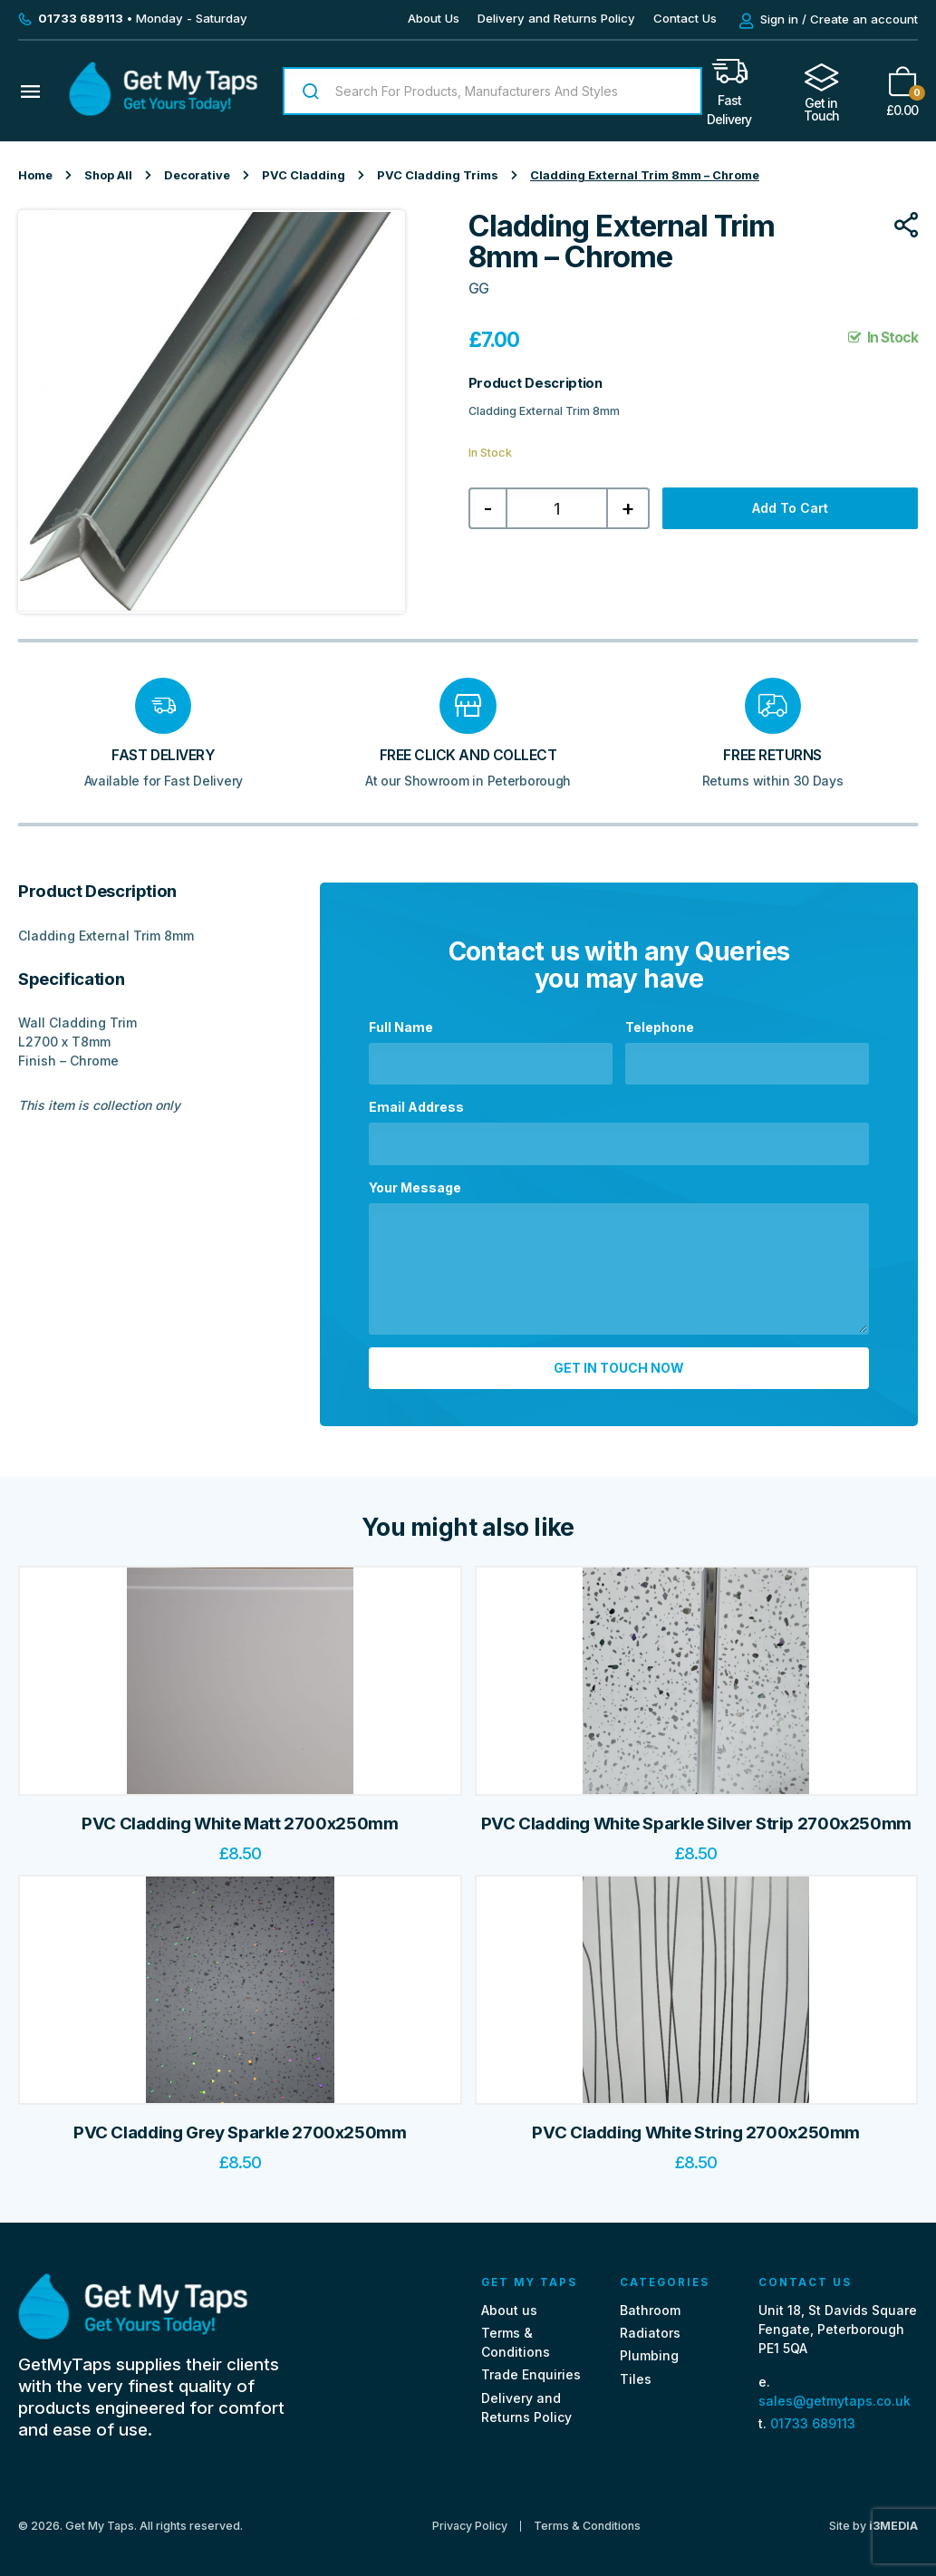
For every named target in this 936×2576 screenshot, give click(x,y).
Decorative (197, 175)
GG (478, 288)
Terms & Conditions (587, 2516)
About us (509, 2300)
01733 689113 (812, 2414)
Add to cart (790, 508)
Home (35, 175)
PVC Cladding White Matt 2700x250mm (240, 1813)
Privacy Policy (469, 2516)
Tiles (635, 2369)
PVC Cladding (303, 175)
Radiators (650, 2323)
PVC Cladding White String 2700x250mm (696, 2123)
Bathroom (650, 2300)
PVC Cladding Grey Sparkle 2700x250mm (240, 2123)
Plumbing (649, 2346)
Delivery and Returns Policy (556, 18)
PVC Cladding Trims (437, 175)
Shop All (108, 175)
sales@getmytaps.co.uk (834, 2391)
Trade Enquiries (531, 2365)
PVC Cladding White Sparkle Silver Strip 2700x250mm (696, 1813)
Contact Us (685, 18)
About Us (433, 18)
